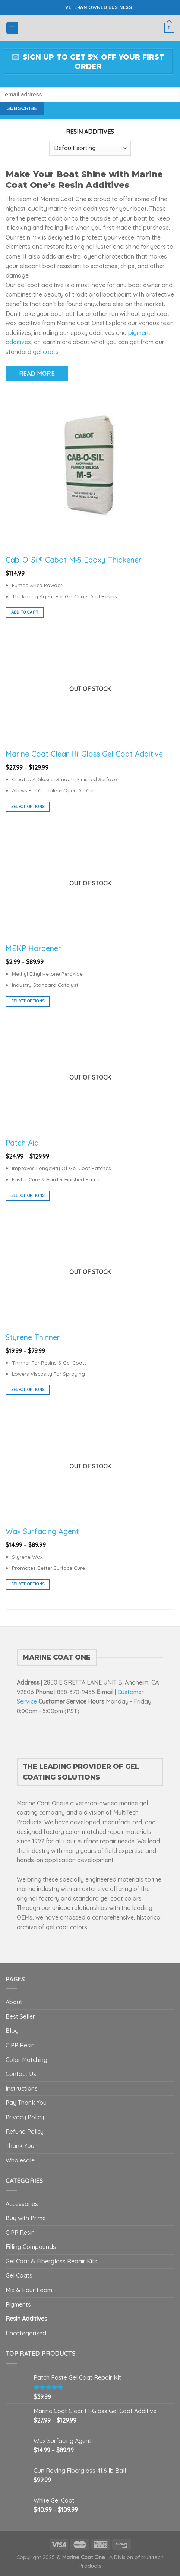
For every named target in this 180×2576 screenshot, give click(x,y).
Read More (36, 373)
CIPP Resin (20, 2045)
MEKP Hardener (33, 948)
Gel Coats (19, 2275)
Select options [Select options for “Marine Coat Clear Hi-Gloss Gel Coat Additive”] (28, 806)
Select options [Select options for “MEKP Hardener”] (28, 1001)
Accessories (22, 2204)
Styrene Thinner (33, 1337)
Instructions (22, 2088)
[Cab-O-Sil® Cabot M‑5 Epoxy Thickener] (90, 465)
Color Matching (26, 2059)
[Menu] (12, 28)
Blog (12, 2030)
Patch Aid (22, 1142)
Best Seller (20, 2016)
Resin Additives (26, 2318)
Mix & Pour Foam (29, 2290)
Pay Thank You (26, 2102)
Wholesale (20, 2160)
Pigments (18, 2304)
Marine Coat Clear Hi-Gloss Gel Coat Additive (84, 753)
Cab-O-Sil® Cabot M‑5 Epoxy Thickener (74, 559)
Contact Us (21, 2074)
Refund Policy (25, 2131)
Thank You (20, 2145)
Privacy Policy (25, 2117)
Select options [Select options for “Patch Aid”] (28, 1195)
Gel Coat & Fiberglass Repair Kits (51, 2261)
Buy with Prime (26, 2218)
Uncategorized (26, 2333)
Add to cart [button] (25, 612)
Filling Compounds (31, 2246)
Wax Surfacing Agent (42, 1531)
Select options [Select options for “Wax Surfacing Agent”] (28, 1584)
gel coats (46, 351)
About (14, 2002)
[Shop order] (89, 148)
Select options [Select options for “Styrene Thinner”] (28, 1389)
